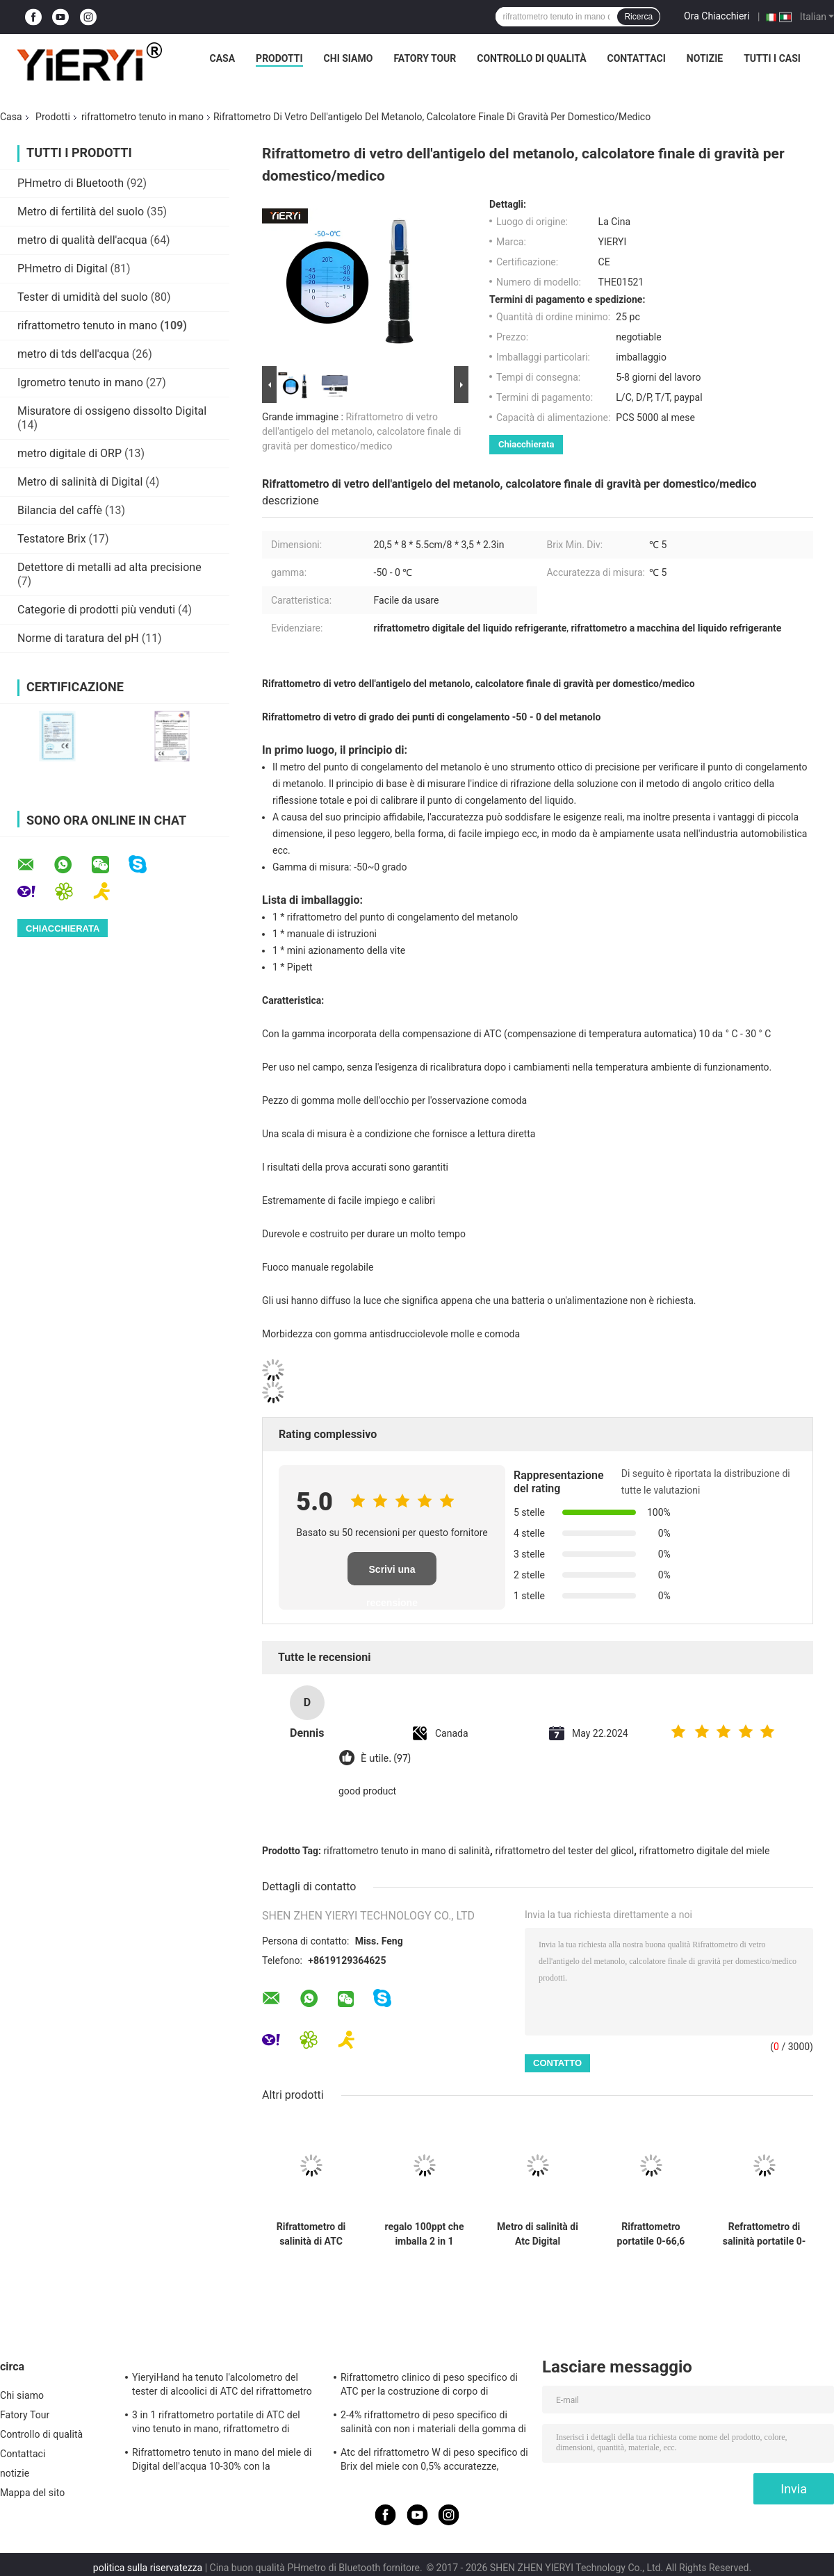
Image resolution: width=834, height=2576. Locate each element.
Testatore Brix (51, 538)
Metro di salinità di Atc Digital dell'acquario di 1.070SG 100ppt (537, 2234)
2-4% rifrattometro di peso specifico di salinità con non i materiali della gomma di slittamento (433, 2423)
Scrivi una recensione (392, 1574)
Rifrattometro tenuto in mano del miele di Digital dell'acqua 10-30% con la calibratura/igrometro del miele (221, 2461)
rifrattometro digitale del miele (704, 1850)
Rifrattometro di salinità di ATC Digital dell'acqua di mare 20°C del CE (311, 2234)
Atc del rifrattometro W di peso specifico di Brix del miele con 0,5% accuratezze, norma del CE (434, 2461)
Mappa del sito (32, 2492)
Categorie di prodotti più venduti (96, 609)
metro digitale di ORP (69, 453)
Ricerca (638, 17)
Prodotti (279, 58)
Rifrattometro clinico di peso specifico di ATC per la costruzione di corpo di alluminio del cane (429, 2386)
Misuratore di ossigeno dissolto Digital (111, 411)
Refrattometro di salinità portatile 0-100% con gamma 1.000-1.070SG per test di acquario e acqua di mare (764, 2234)
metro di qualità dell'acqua (82, 240)
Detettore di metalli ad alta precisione (109, 567)
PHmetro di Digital (62, 268)
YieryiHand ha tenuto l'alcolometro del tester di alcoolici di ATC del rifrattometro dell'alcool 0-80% (222, 2386)
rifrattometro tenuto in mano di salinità (407, 1850)
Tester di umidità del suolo (82, 297)
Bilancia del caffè (59, 510)
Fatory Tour (424, 58)
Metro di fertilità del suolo (80, 211)
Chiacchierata (526, 444)
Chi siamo (348, 58)
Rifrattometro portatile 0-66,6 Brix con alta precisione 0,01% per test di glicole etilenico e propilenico (651, 2234)
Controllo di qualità (531, 58)
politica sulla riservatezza (147, 2567)
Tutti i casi (772, 58)
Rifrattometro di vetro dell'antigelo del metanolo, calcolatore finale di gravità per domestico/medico (361, 431)
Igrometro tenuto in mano (80, 382)
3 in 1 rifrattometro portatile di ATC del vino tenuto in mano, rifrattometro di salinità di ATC (216, 2423)
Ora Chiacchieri (716, 16)
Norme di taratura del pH (78, 638)
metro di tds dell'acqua (73, 354)
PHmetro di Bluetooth (70, 183)
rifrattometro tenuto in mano (142, 116)
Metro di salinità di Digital (79, 481)
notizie (705, 58)
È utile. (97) (386, 1759)
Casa (223, 58)
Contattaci (636, 58)
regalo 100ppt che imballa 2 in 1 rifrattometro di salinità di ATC (424, 2234)
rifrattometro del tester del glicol (564, 1850)
